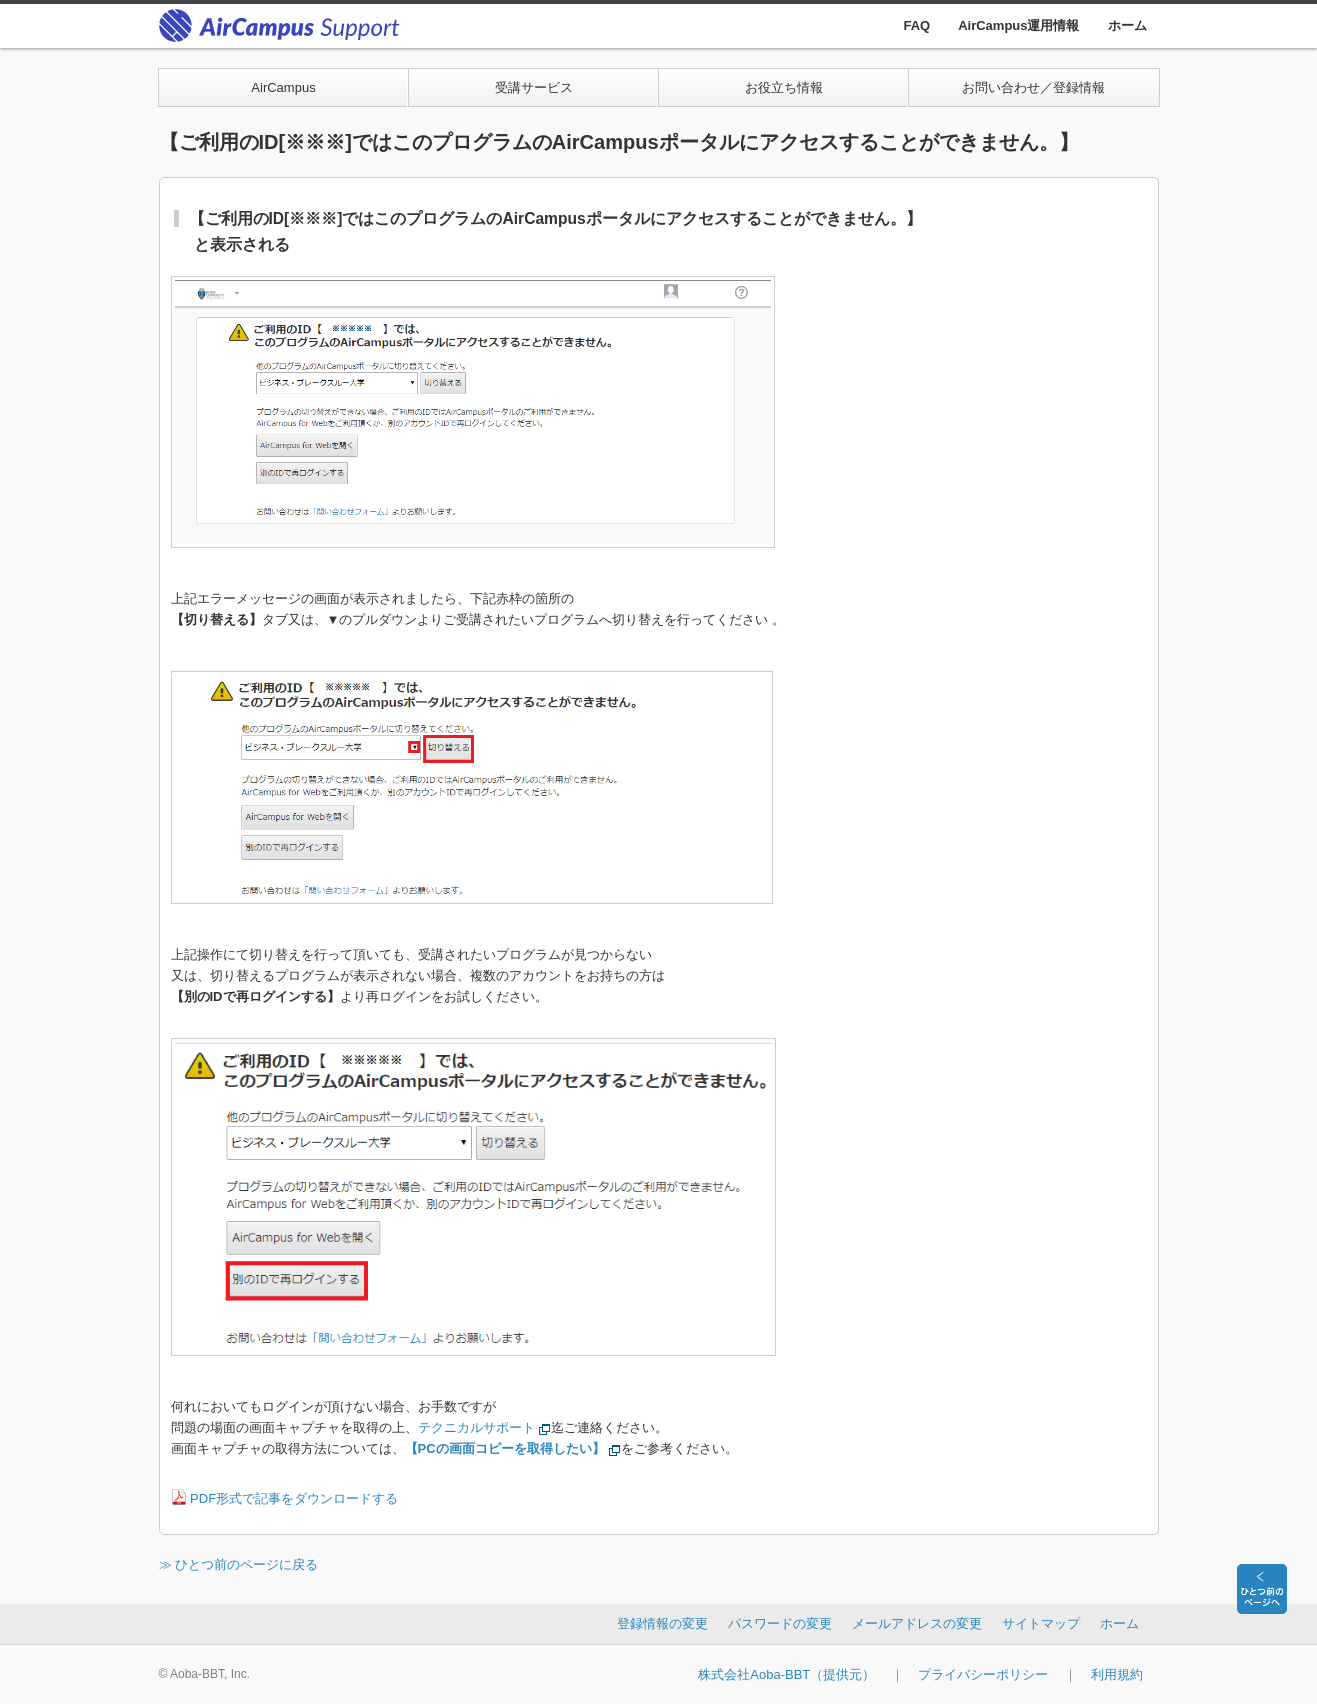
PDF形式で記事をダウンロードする (285, 1498)
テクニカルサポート (476, 1427)
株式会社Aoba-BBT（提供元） (786, 1674)
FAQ (916, 25)
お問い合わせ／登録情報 (1033, 87)
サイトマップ (1041, 1623)
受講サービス (534, 87)
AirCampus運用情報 (1018, 25)
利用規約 (1117, 1674)
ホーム (1127, 25)
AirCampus (283, 87)
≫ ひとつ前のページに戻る (239, 1564)
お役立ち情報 (784, 87)
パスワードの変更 (780, 1623)
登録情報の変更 (662, 1623)
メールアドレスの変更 (917, 1623)
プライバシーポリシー (983, 1674)
